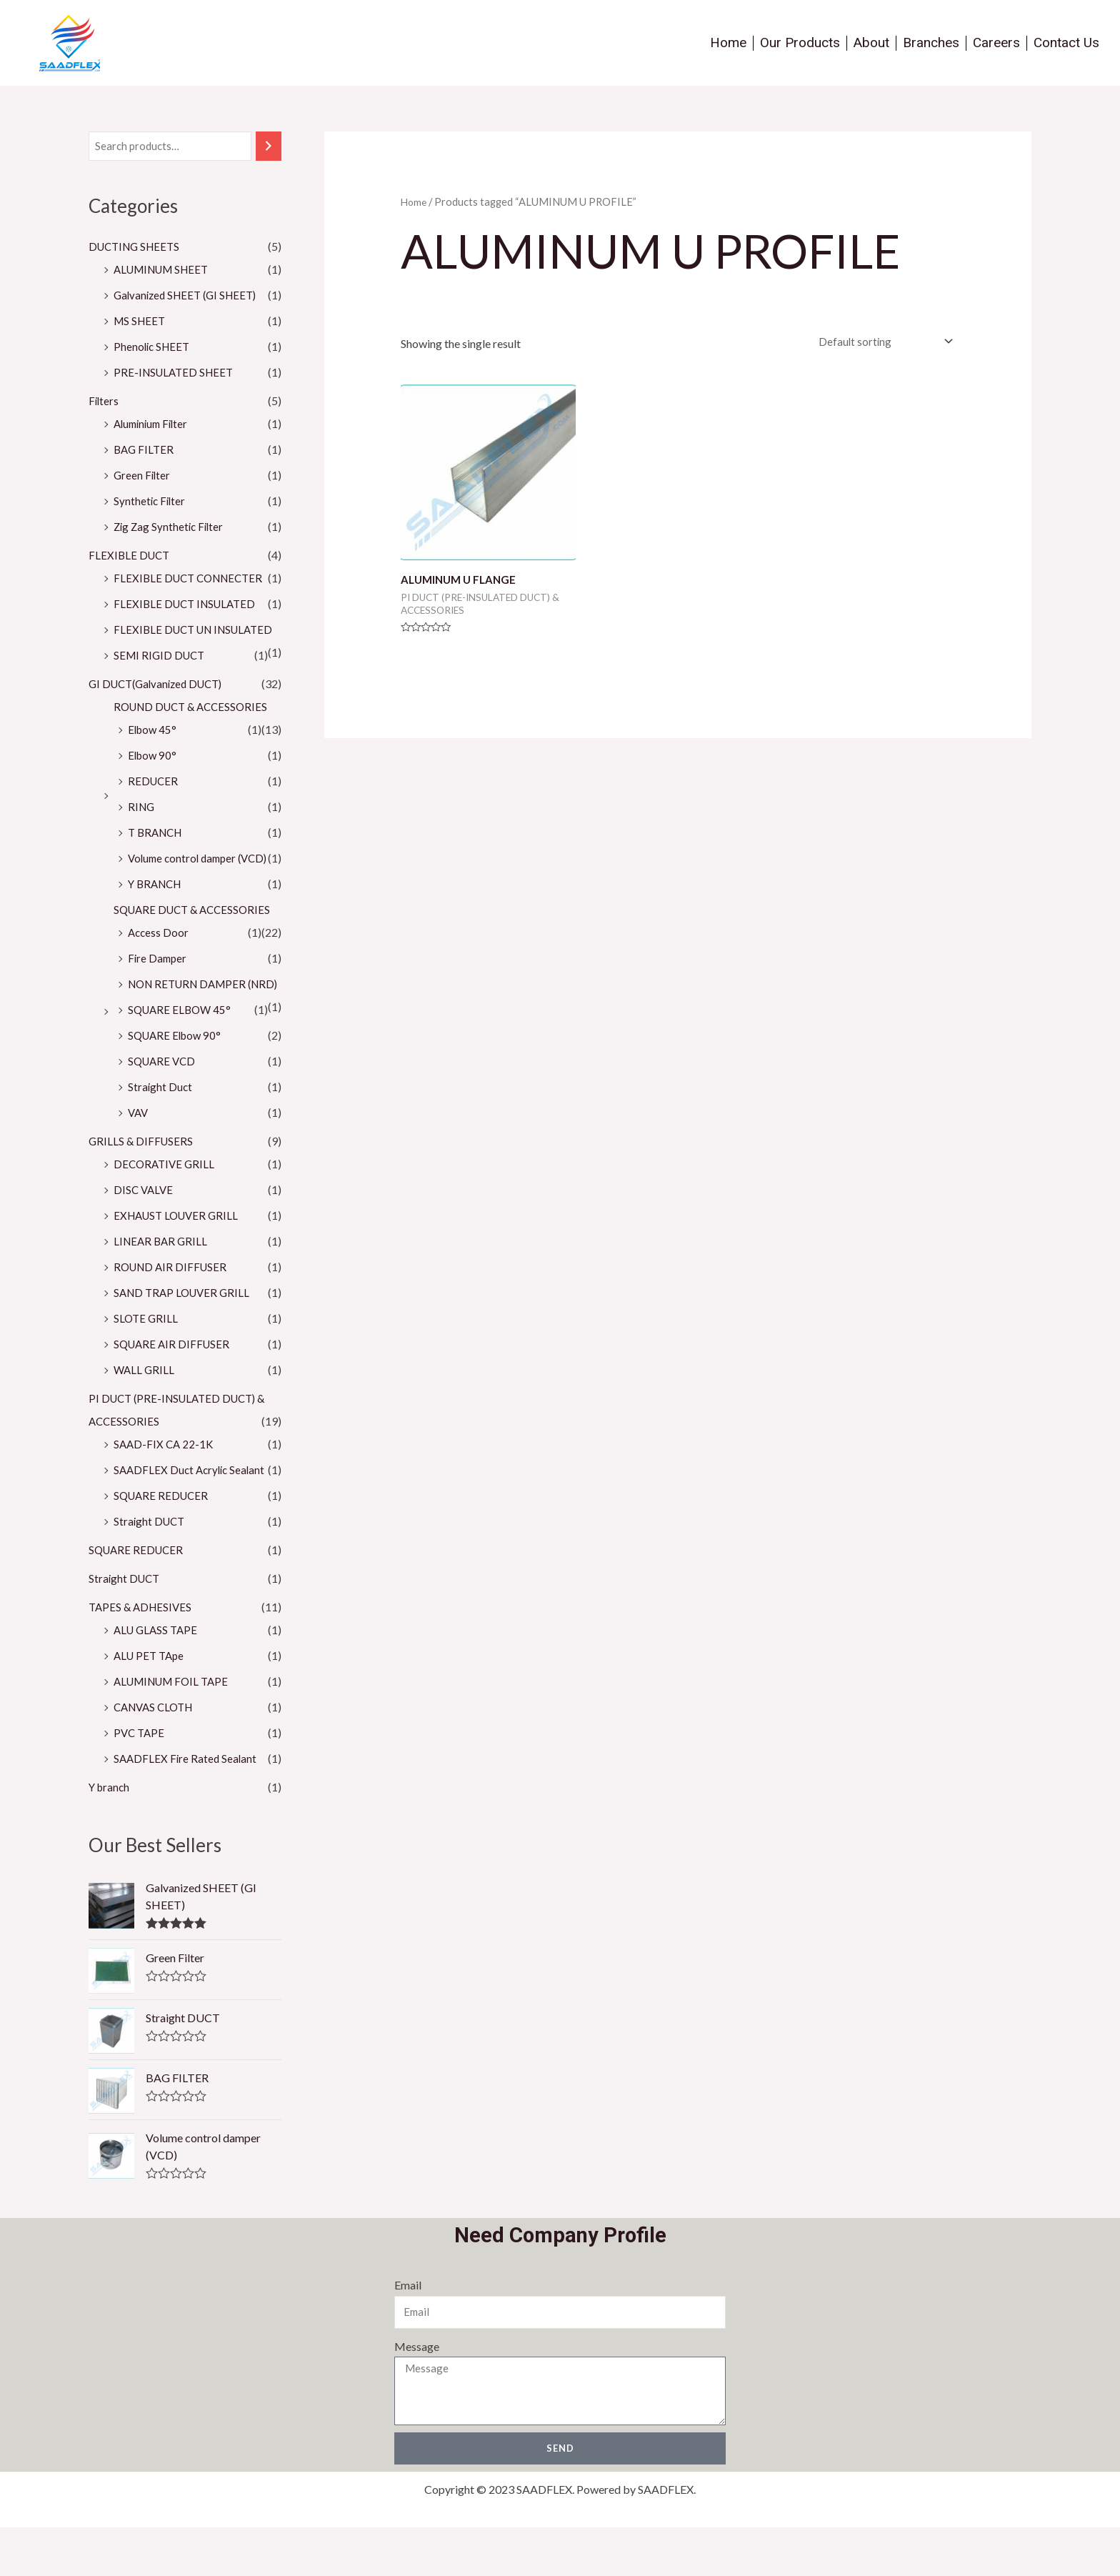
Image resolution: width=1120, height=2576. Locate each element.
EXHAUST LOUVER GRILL (180, 1262)
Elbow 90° (153, 779)
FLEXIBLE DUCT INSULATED (188, 605)
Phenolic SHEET (154, 347)
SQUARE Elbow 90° (177, 1082)
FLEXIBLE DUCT (131, 556)
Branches (931, 42)
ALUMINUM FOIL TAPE (176, 1728)
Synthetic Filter (151, 502)
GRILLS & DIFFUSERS (142, 1188)
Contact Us (1066, 42)
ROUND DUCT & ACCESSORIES (195, 730)
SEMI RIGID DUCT (161, 679)
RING (142, 830)
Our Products (800, 42)
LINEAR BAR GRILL (162, 1288)
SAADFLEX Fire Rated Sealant (187, 1805)
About (871, 42)
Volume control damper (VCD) (202, 882)
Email (407, 2332)
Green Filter (143, 476)
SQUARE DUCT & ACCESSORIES (196, 933)
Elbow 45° (153, 753)
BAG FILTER (145, 450)
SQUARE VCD (163, 1108)
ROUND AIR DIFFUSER (173, 1314)
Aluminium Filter (154, 425)
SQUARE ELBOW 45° (182, 1056)
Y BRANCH (157, 908)
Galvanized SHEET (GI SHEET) (190, 296)
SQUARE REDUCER (163, 1542)
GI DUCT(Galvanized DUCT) (161, 708)
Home (728, 42)
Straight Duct (161, 1133)
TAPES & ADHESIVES (142, 1654)
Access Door (159, 956)
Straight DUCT (151, 1568)
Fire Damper (158, 982)
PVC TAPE (140, 1779)
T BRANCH (157, 856)
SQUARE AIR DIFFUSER (174, 1391)
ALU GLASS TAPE (158, 1677)
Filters (104, 402)
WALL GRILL (145, 1416)
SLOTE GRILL (147, 1365)
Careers (996, 42)
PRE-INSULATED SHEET (176, 373)
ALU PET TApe (151, 1702)
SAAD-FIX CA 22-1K (165, 1491)
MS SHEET (141, 322)
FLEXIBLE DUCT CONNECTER (192, 579)
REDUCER (154, 805)
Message (416, 2393)
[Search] (268, 146)
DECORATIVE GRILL (166, 1211)
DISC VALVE (145, 1236)
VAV (139, 1159)
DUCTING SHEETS (137, 247)
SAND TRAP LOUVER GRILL (185, 1339)
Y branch (110, 1834)
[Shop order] (878, 343)
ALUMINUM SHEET (166, 270)
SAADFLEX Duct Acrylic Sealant (192, 1516)
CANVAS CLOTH (157, 1754)
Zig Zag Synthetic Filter (171, 527)
